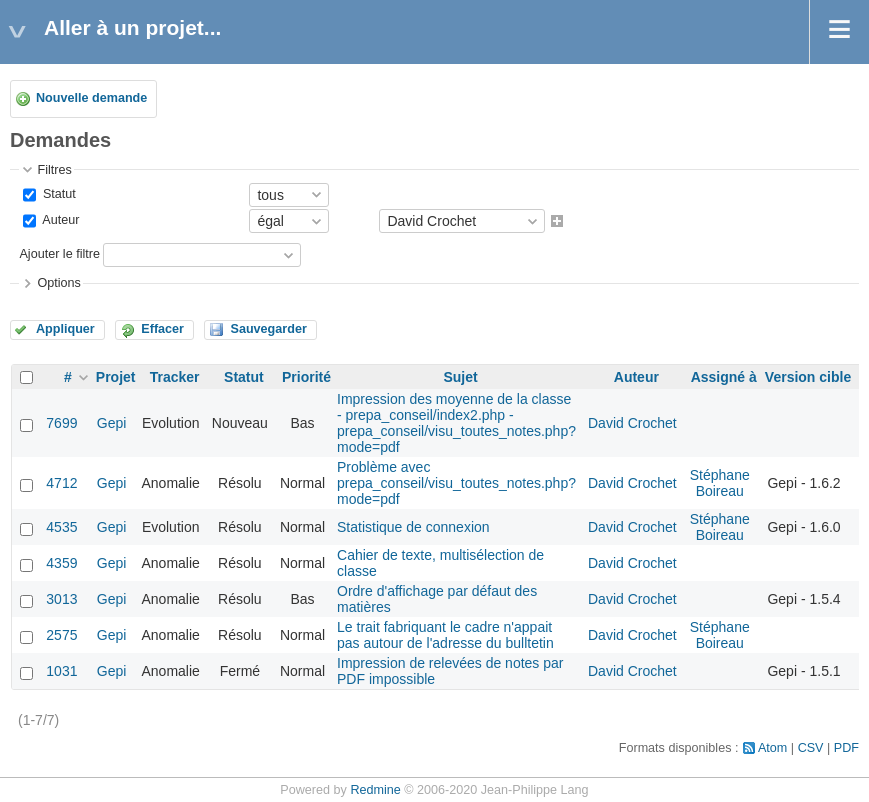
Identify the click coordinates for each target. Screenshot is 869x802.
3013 (61, 599)
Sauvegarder (268, 329)
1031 (61, 671)
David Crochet (632, 423)
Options (58, 283)
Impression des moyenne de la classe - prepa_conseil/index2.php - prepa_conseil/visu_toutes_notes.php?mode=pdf (456, 423)
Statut (57, 194)
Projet (116, 377)
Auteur (59, 220)
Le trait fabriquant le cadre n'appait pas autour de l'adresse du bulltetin (445, 635)
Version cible (808, 377)
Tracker (175, 377)
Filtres (54, 170)
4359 (61, 563)
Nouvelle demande (91, 98)
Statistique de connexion (413, 527)
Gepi (112, 423)
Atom (772, 748)
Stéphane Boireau (720, 483)
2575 (61, 635)
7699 (61, 423)
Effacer (162, 329)
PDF (846, 748)
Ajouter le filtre (59, 255)
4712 (61, 483)
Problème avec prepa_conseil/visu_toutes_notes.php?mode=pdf (456, 483)
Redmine (375, 790)
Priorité (306, 377)
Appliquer (65, 329)
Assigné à (724, 377)
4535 (61, 527)
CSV (811, 748)
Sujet (460, 377)
